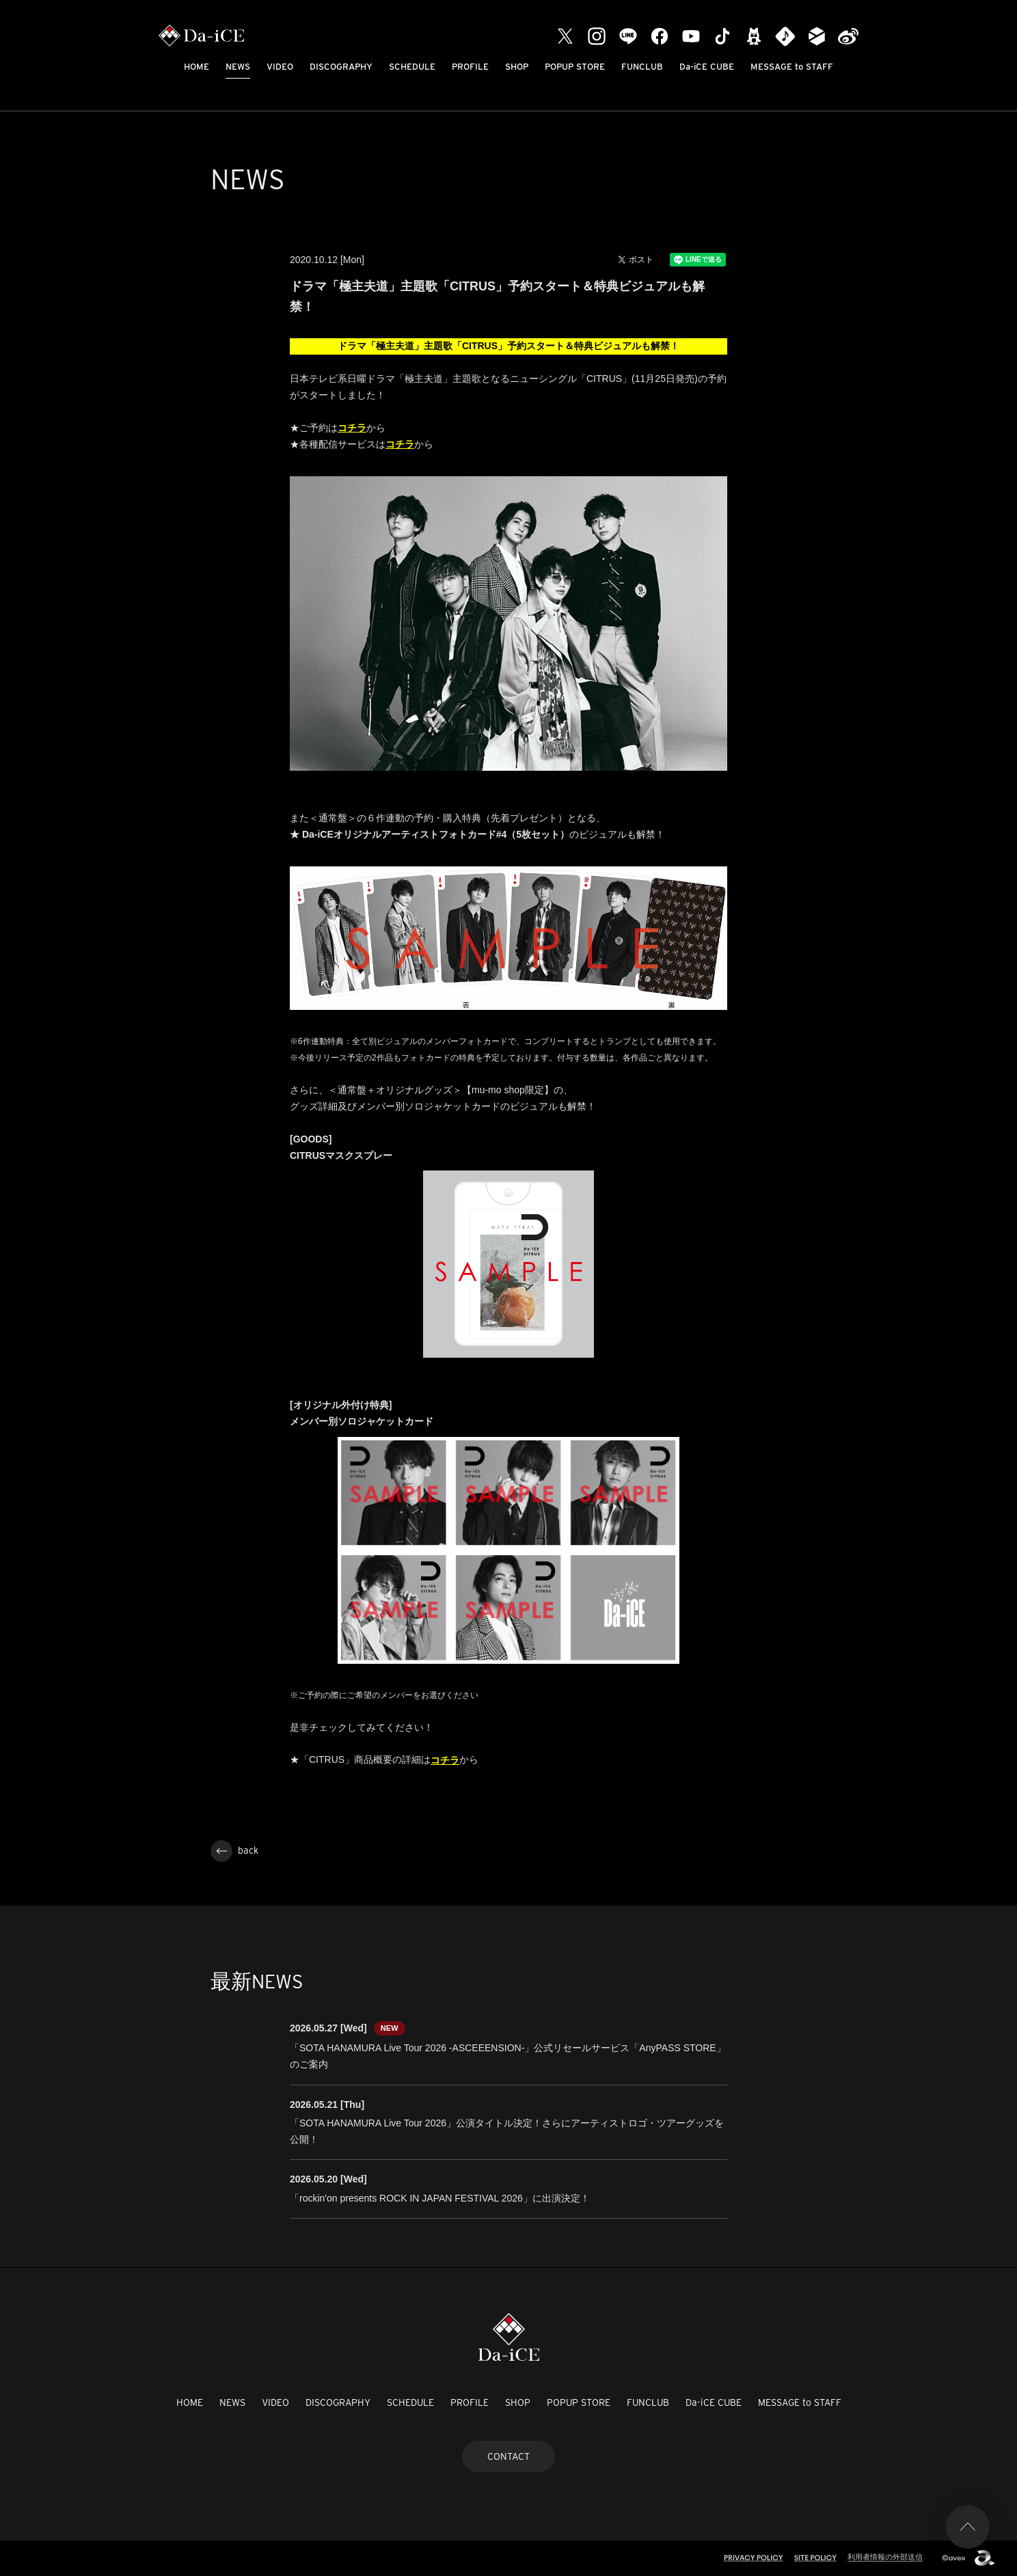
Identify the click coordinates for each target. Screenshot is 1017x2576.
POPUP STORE (575, 66)
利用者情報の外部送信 (885, 2557)
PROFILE (470, 66)
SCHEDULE (412, 66)
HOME (196, 66)
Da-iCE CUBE (706, 66)
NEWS (238, 66)
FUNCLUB (642, 66)
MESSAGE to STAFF (791, 66)
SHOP (516, 66)
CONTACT (508, 2456)
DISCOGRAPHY (341, 66)
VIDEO (280, 66)
